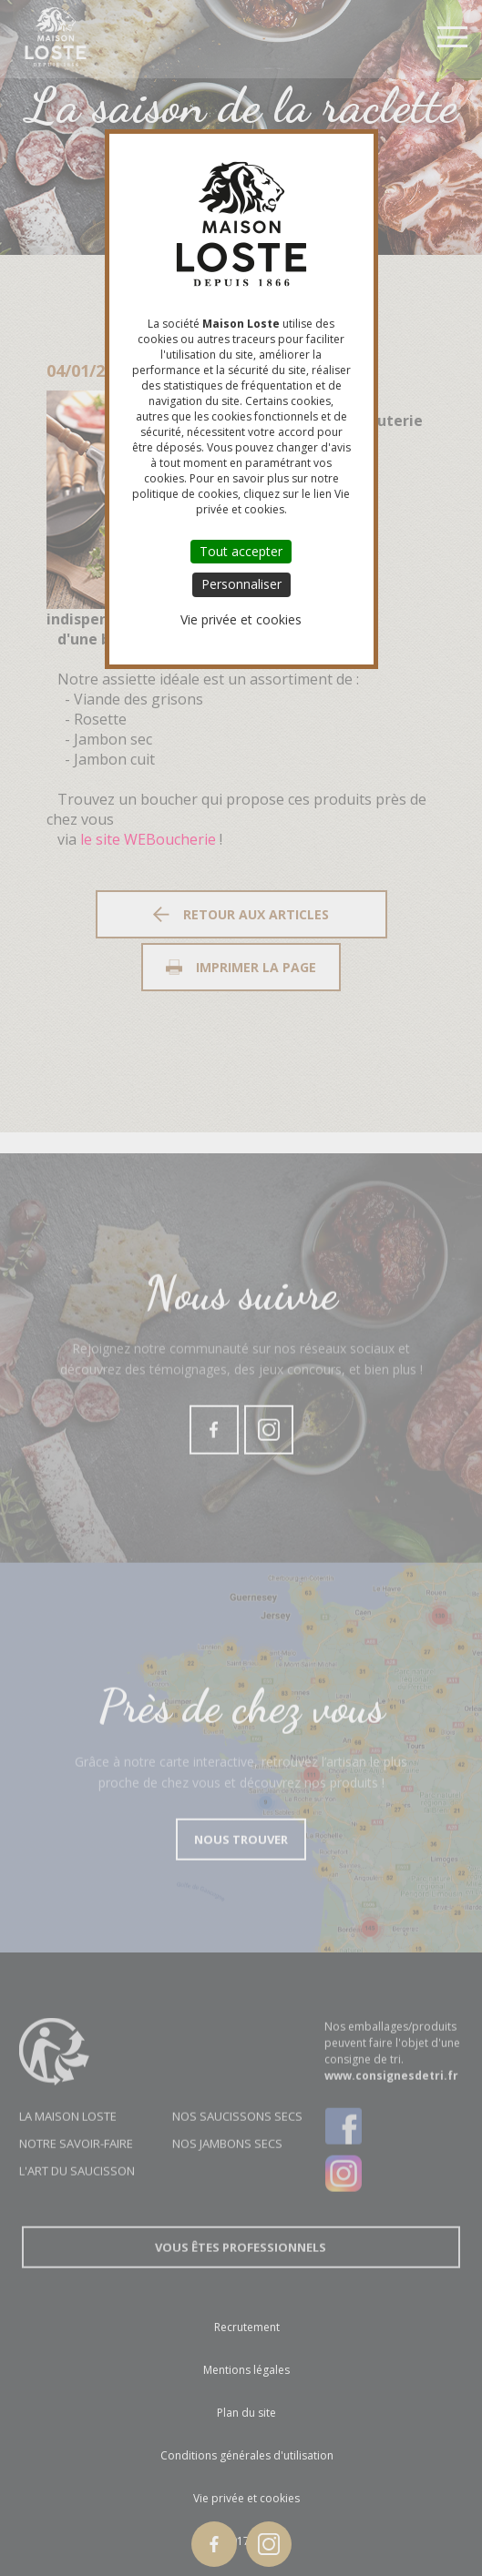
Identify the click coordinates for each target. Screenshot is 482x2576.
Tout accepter (241, 551)
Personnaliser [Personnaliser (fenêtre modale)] (241, 584)
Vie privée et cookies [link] (241, 619)
